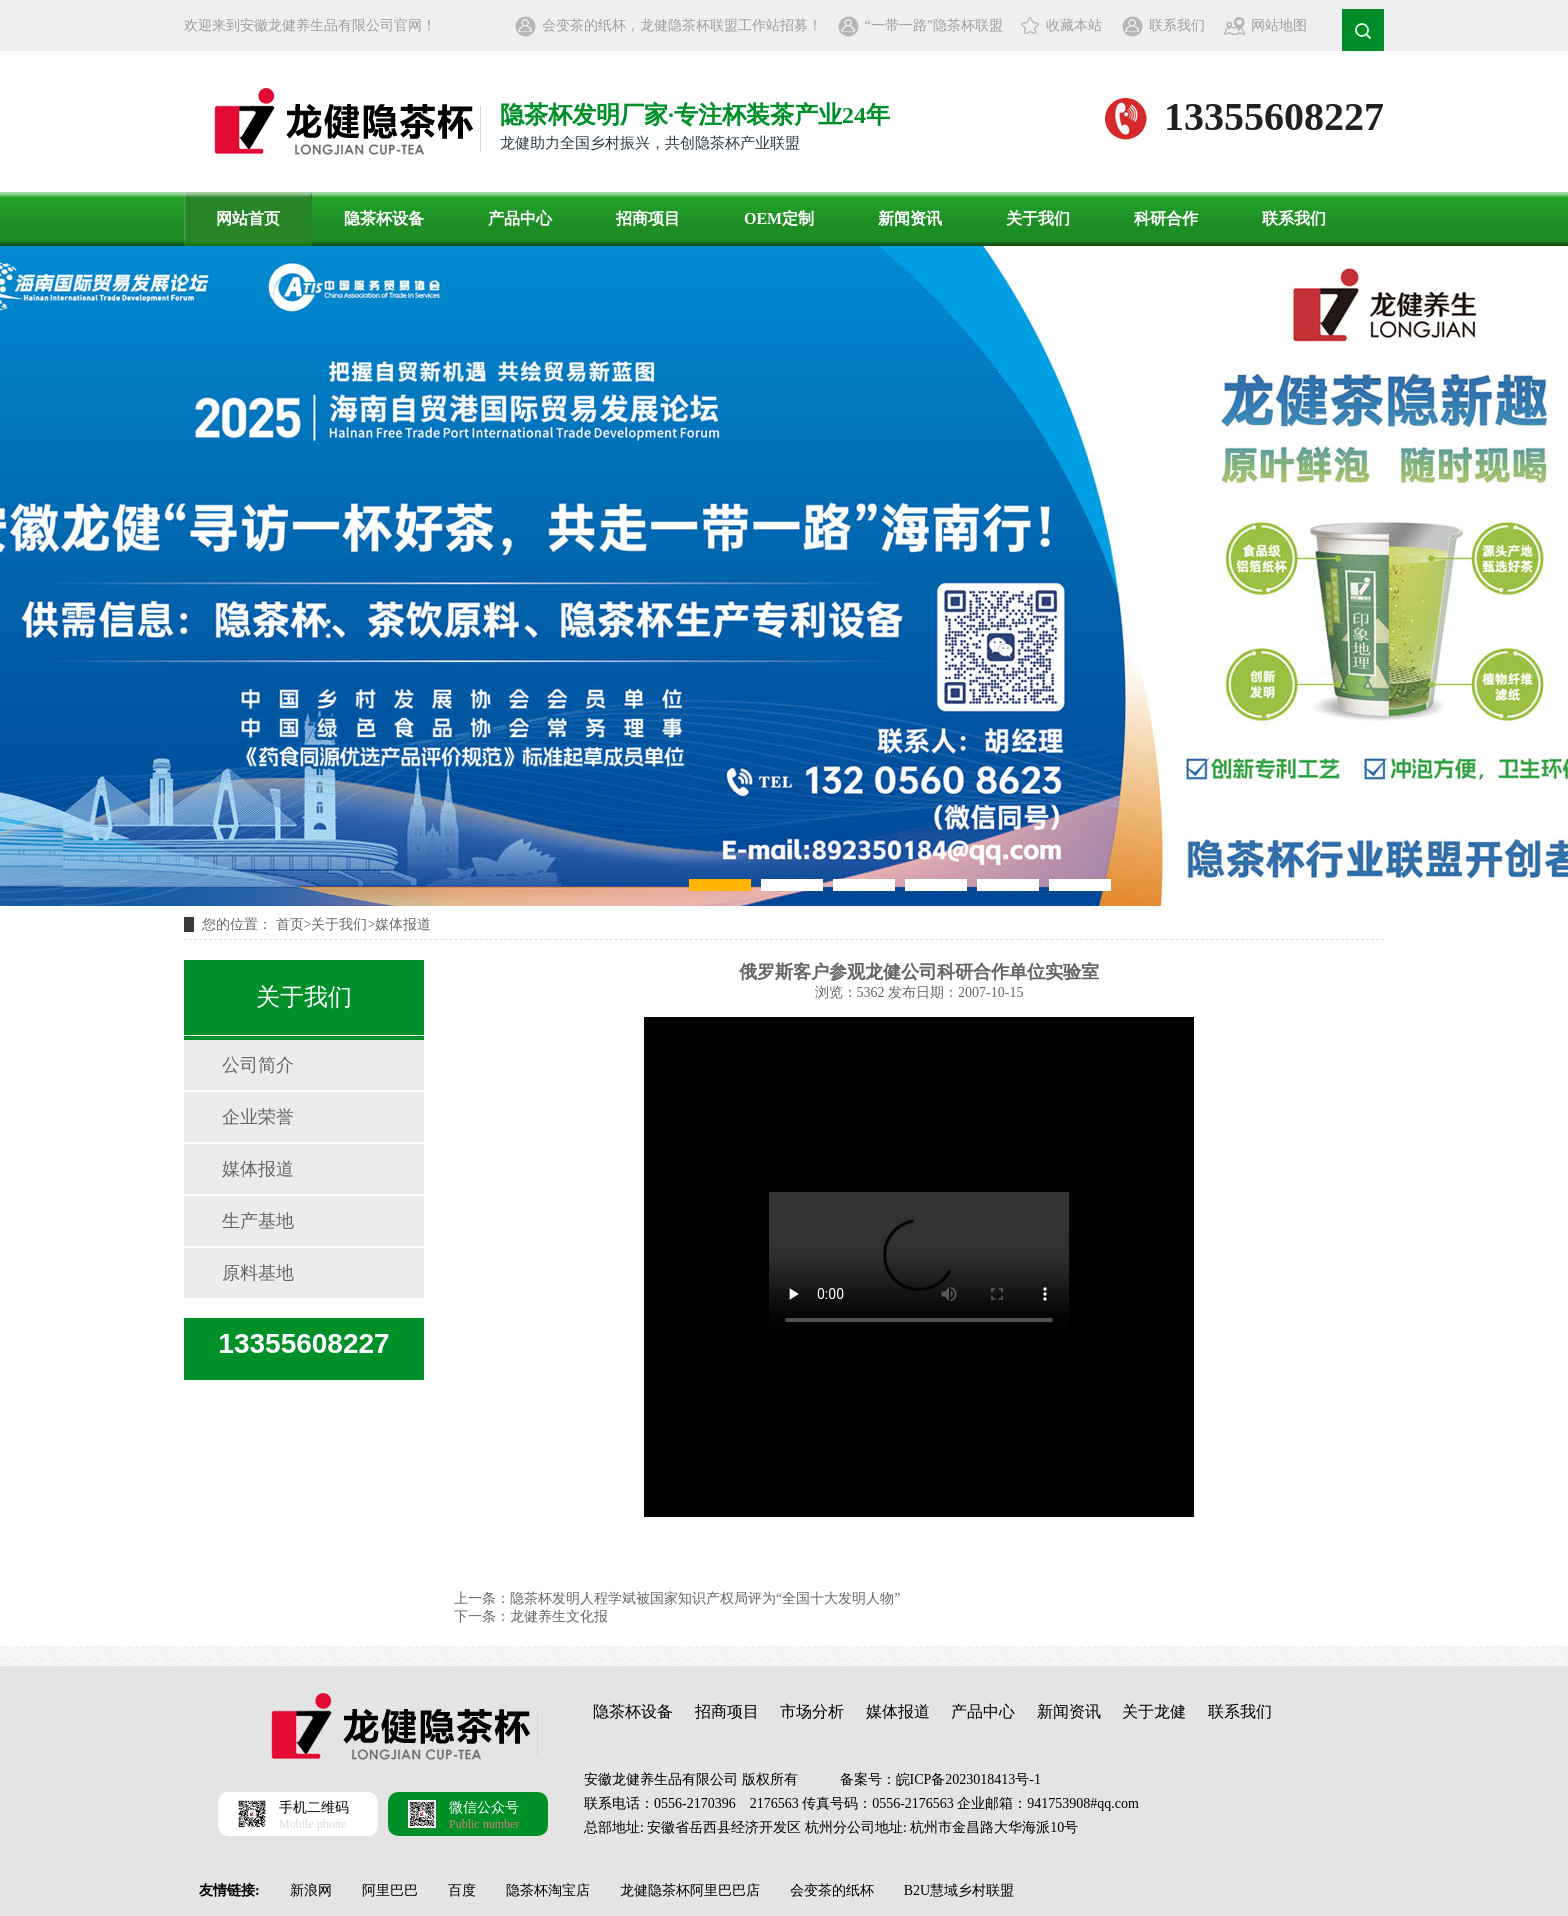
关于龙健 (1154, 1711)
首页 (290, 924)
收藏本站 (1074, 25)
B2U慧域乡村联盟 (959, 1890)
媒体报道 (403, 924)
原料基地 (258, 1273)
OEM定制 (779, 218)
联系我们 (1177, 25)
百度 (462, 1890)
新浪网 (311, 1890)
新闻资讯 (910, 218)
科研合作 (1166, 218)
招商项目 (648, 218)
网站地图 (1279, 25)
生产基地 (258, 1221)
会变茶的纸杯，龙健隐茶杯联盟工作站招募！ (682, 25)
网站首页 (248, 218)
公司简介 (258, 1065)
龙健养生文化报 (559, 1616)
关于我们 (1038, 218)
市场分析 (812, 1711)
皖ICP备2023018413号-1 (968, 1779)
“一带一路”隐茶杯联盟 (934, 25)
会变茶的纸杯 (832, 1890)
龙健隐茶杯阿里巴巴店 (690, 1890)
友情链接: (229, 1890)
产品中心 (520, 218)
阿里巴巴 (390, 1890)
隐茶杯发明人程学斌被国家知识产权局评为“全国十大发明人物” (705, 1598)
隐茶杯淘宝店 (548, 1890)
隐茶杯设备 (384, 218)
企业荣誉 (258, 1117)
